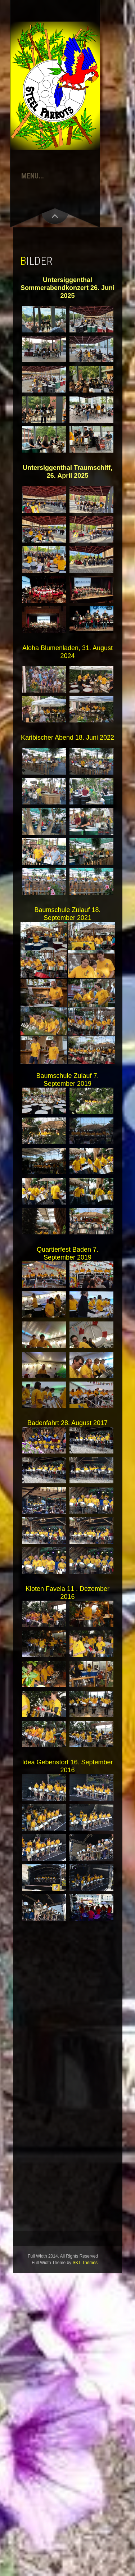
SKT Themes (85, 2262)
